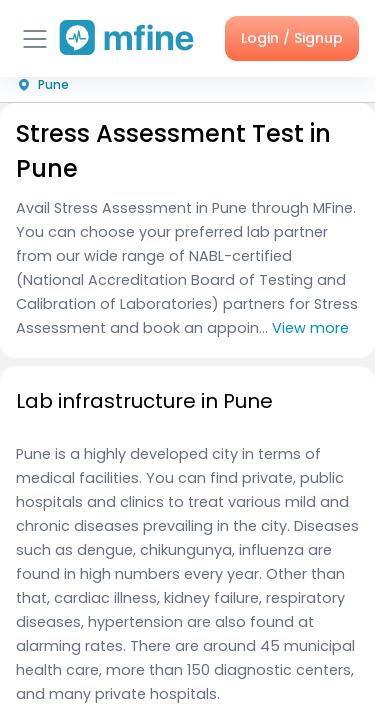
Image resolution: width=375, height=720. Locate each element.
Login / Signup (292, 38)
